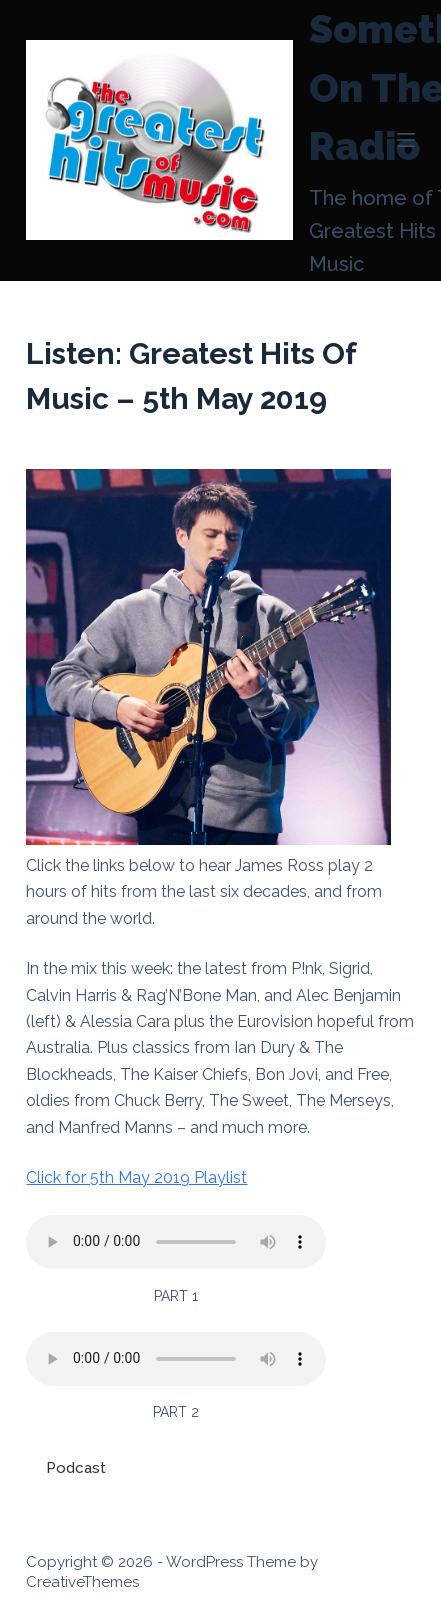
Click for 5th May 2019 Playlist (136, 1177)
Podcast (76, 1468)
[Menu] (406, 140)
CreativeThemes (82, 1582)
